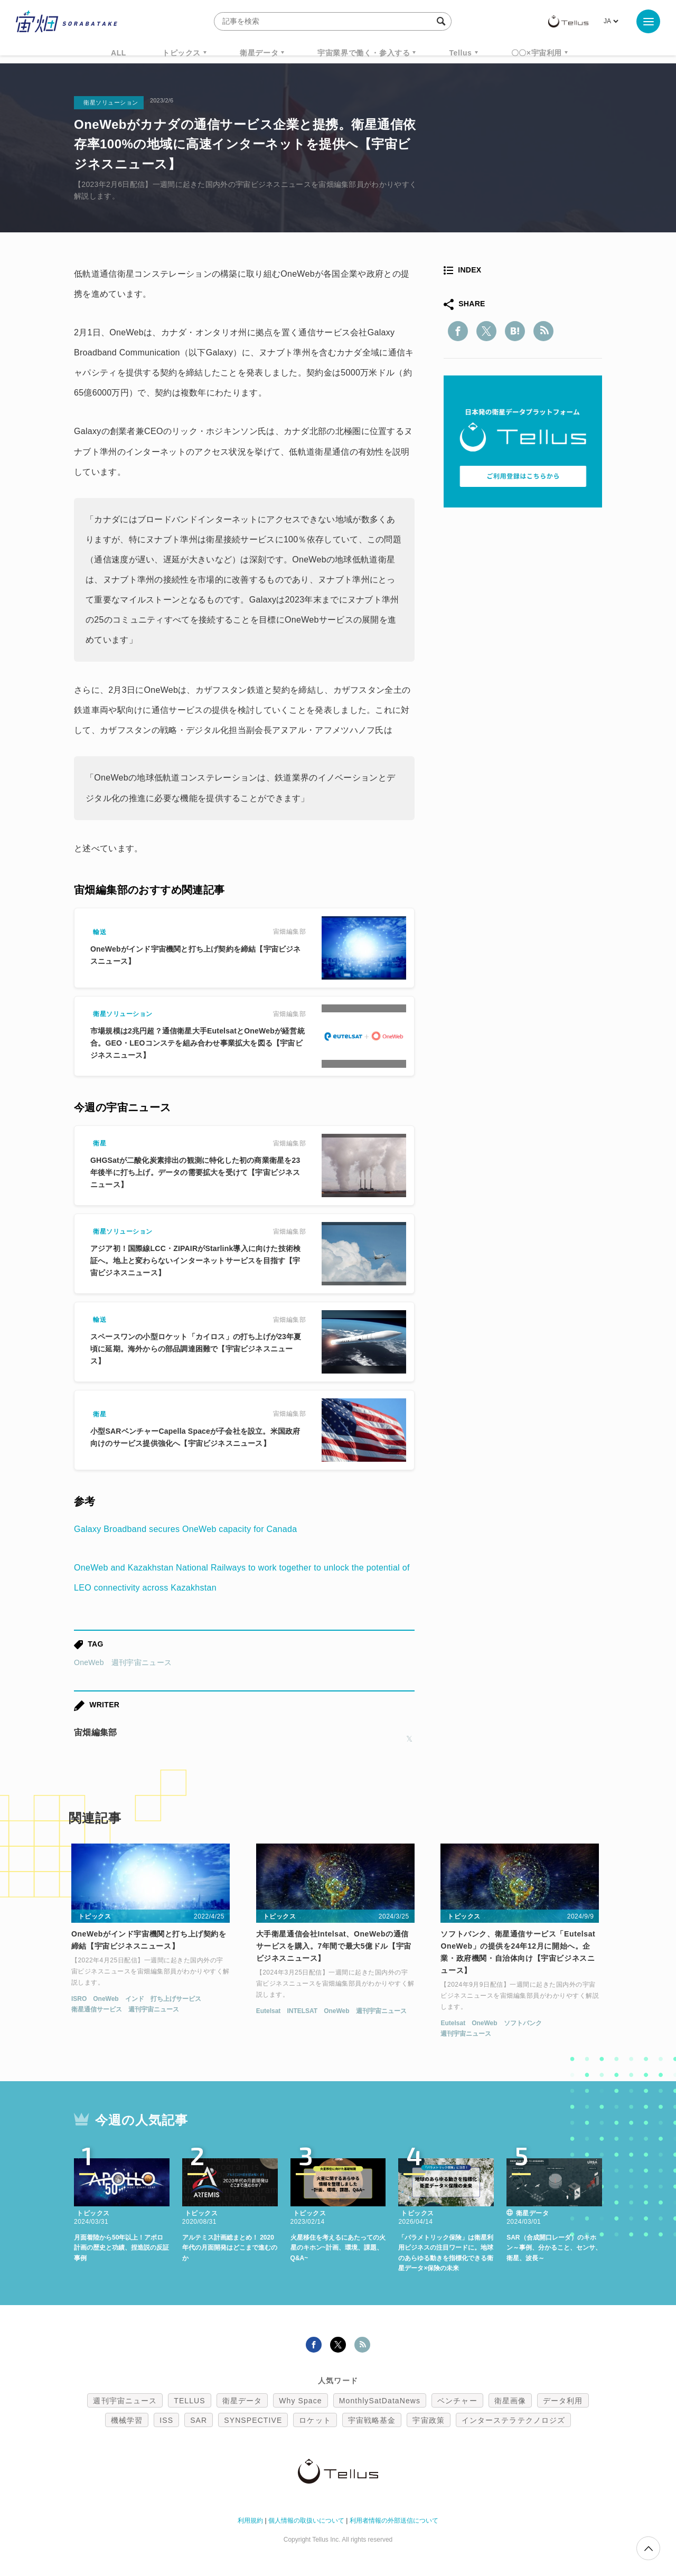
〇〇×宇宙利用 (536, 53)
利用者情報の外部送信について (394, 2520)
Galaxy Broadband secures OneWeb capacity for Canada (185, 1529)
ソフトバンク (523, 2023)
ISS (166, 2420)
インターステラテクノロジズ (513, 2420)
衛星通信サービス (96, 2009)
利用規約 (250, 2520)
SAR (198, 2420)
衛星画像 (510, 2400)
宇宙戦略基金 (372, 2420)
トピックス (181, 53)
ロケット (315, 2420)
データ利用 (563, 2400)
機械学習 (127, 2420)
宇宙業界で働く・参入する (363, 53)
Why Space (300, 2400)
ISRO (79, 1998)
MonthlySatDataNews (379, 2400)
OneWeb (89, 1662)
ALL (118, 53)
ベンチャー (457, 2400)
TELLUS (189, 2400)
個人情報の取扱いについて (306, 2520)
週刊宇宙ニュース (141, 1662)
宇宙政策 (428, 2420)
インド (134, 1998)
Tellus (460, 53)
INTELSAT (302, 2011)
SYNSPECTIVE (253, 2420)
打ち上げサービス (176, 1998)
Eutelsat (268, 2011)
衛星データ (259, 53)
